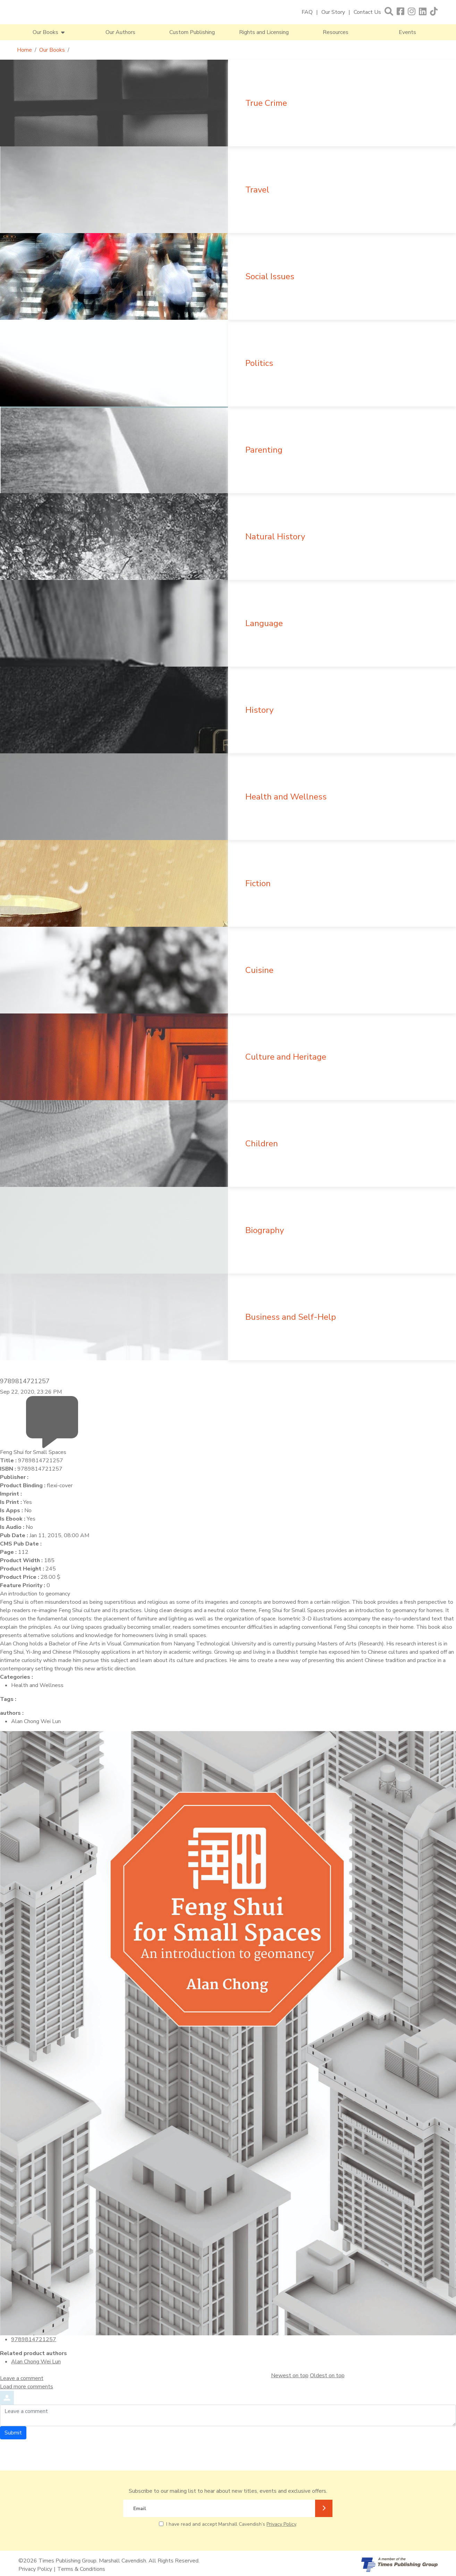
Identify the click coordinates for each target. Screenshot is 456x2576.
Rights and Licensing (264, 32)
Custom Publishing (192, 32)
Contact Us (367, 12)
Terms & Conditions (81, 2569)
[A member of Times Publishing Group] (399, 2565)
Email (139, 2508)
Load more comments (26, 2386)
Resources (335, 32)
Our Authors (120, 32)
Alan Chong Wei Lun (36, 2361)
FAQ (307, 12)
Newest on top (290, 2375)
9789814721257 (33, 2339)
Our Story (333, 12)
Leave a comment (21, 2378)
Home (24, 50)
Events (407, 32)
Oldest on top (327, 2375)
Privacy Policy (281, 2524)
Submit (13, 2433)
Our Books (52, 50)
